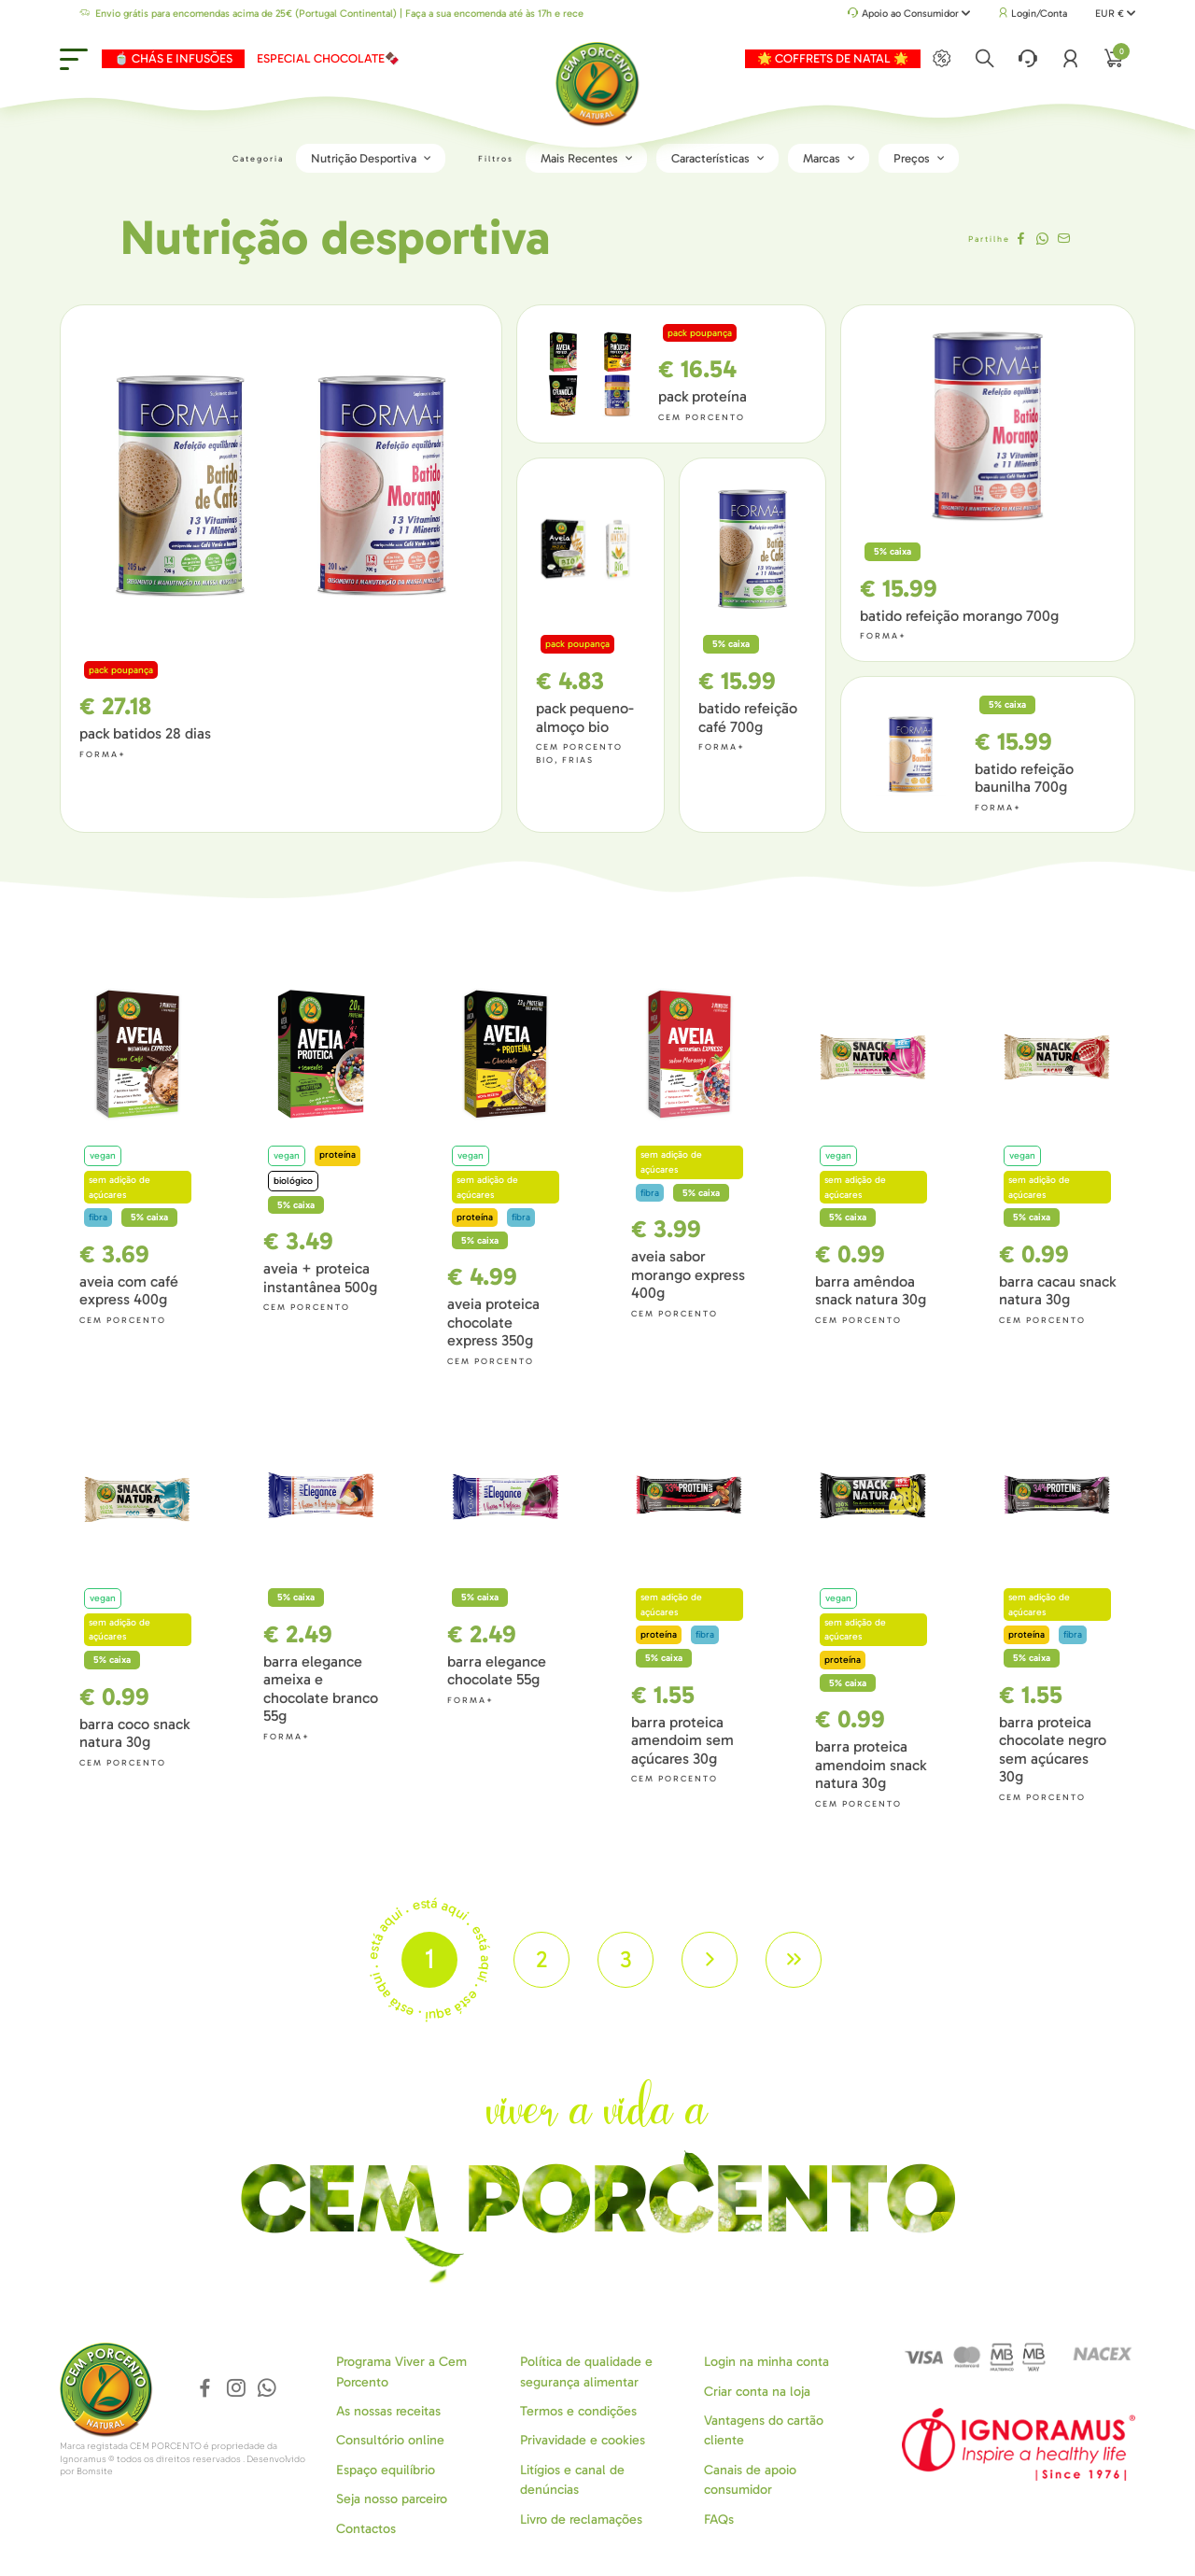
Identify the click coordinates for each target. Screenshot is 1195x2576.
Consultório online (390, 2440)
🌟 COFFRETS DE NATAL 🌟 (832, 58)
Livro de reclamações (581, 2519)
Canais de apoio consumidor (750, 2480)
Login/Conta (1032, 13)
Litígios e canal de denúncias (572, 2480)
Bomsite (95, 2471)
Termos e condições (578, 2411)
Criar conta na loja (757, 2392)
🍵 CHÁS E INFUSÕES (173, 58)
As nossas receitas (388, 2411)
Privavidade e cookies (582, 2440)
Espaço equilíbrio (385, 2470)
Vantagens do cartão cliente (763, 2430)
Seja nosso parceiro (391, 2499)
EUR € (1115, 13)
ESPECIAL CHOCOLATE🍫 (328, 58)
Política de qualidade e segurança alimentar (586, 2371)
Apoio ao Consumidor (909, 14)
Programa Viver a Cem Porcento (401, 2371)
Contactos (366, 2529)
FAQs (719, 2519)
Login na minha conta (766, 2362)
